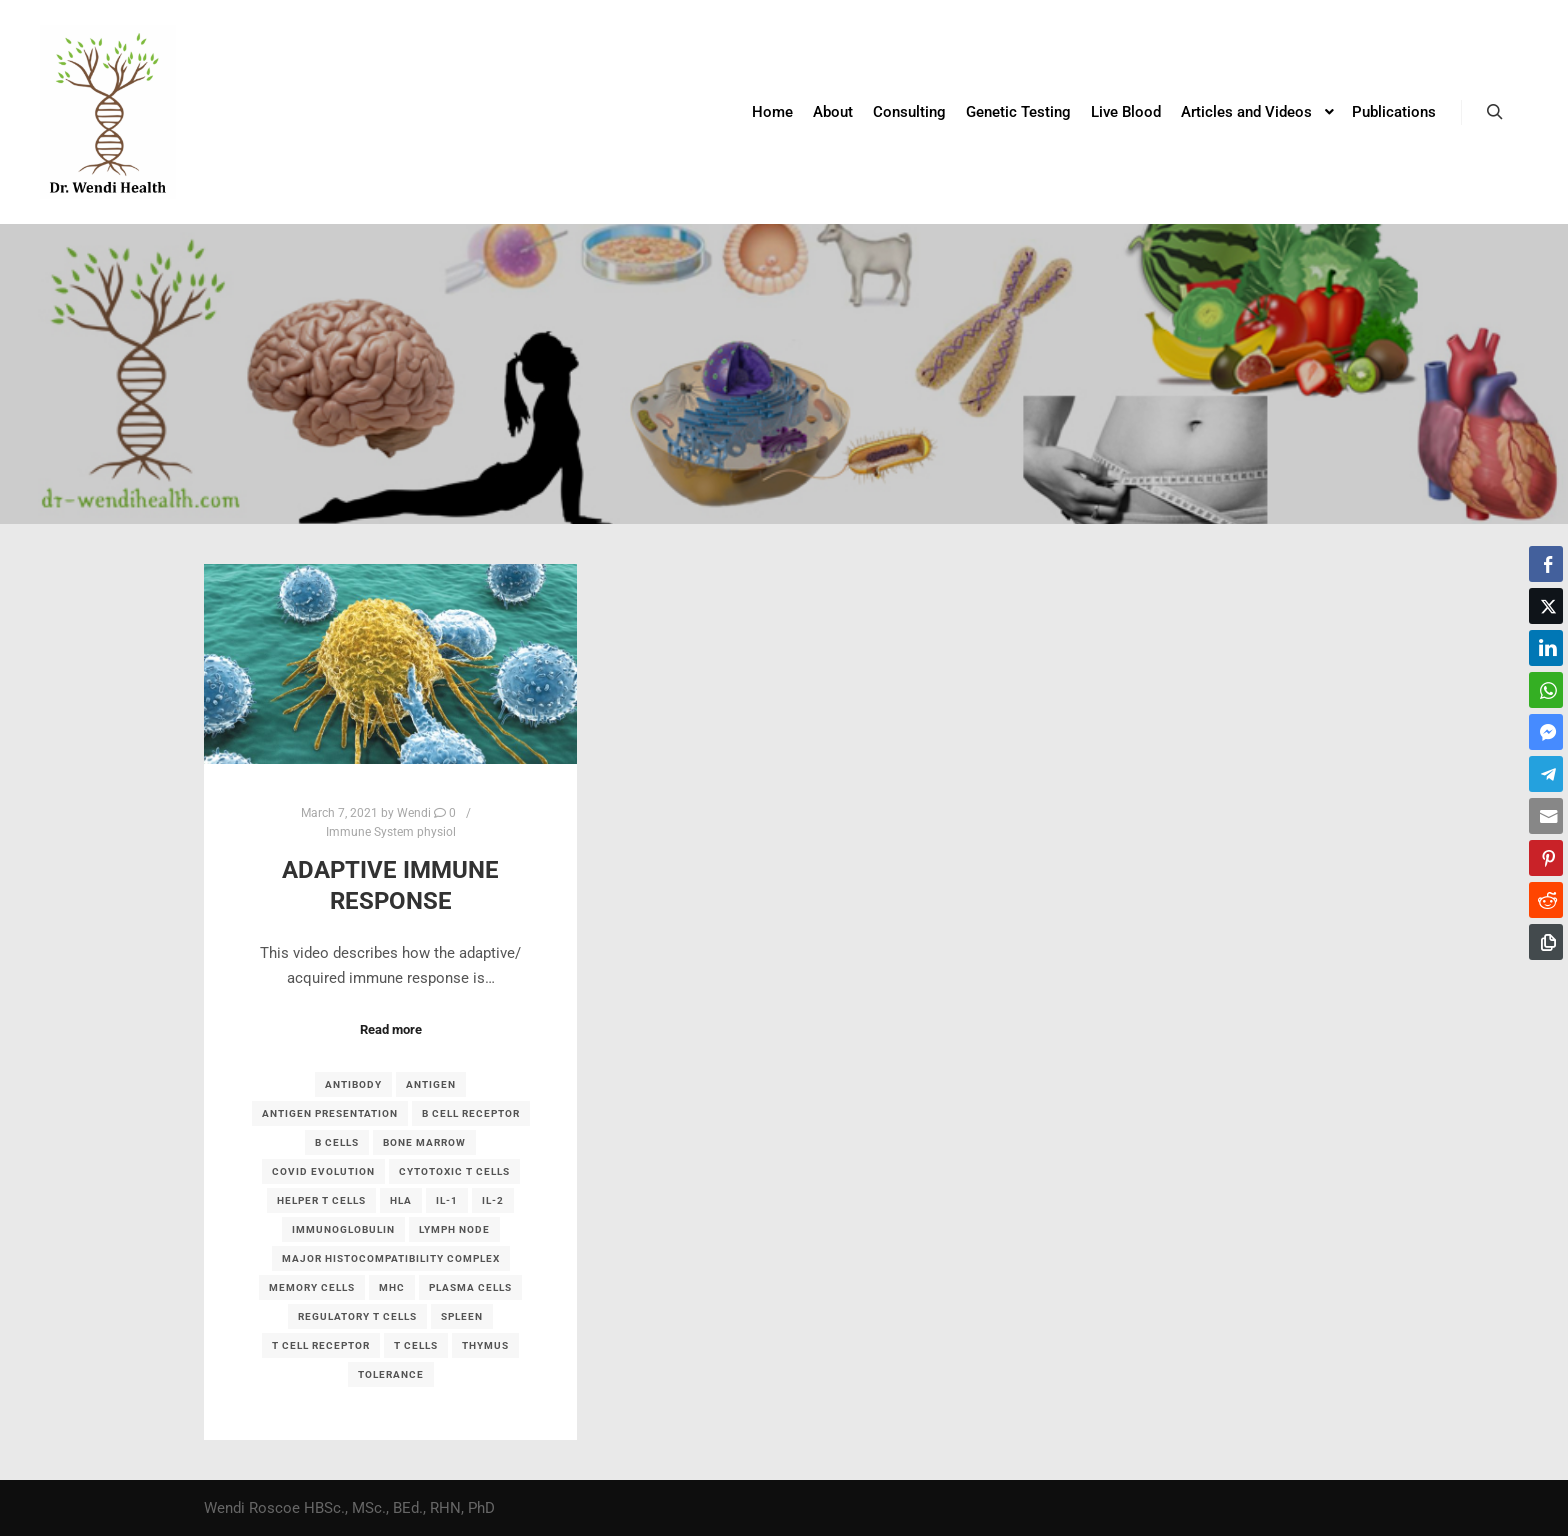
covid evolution (323, 1171)
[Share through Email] (1546, 816)
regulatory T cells (357, 1316)
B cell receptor (471, 1113)
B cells (337, 1142)
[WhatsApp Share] (1546, 690)
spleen (462, 1316)
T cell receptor (321, 1345)
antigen (431, 1084)
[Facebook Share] (1546, 564)
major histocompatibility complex (391, 1258)
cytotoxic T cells (454, 1171)
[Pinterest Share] (1546, 858)
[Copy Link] (1546, 942)
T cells (416, 1345)
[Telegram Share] (1546, 774)
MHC (392, 1287)
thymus (485, 1345)
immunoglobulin (343, 1229)
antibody (353, 1084)
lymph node (454, 1229)
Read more (391, 1029)
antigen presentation (330, 1113)
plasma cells (470, 1287)
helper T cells (321, 1200)
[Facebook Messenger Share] (1546, 732)
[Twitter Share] (1546, 606)
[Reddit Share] (1546, 900)
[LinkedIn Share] (1546, 648)
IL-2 (493, 1200)
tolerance (391, 1374)
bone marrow (424, 1142)
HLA (401, 1200)
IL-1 (447, 1200)
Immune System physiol (391, 832)
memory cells (312, 1287)
